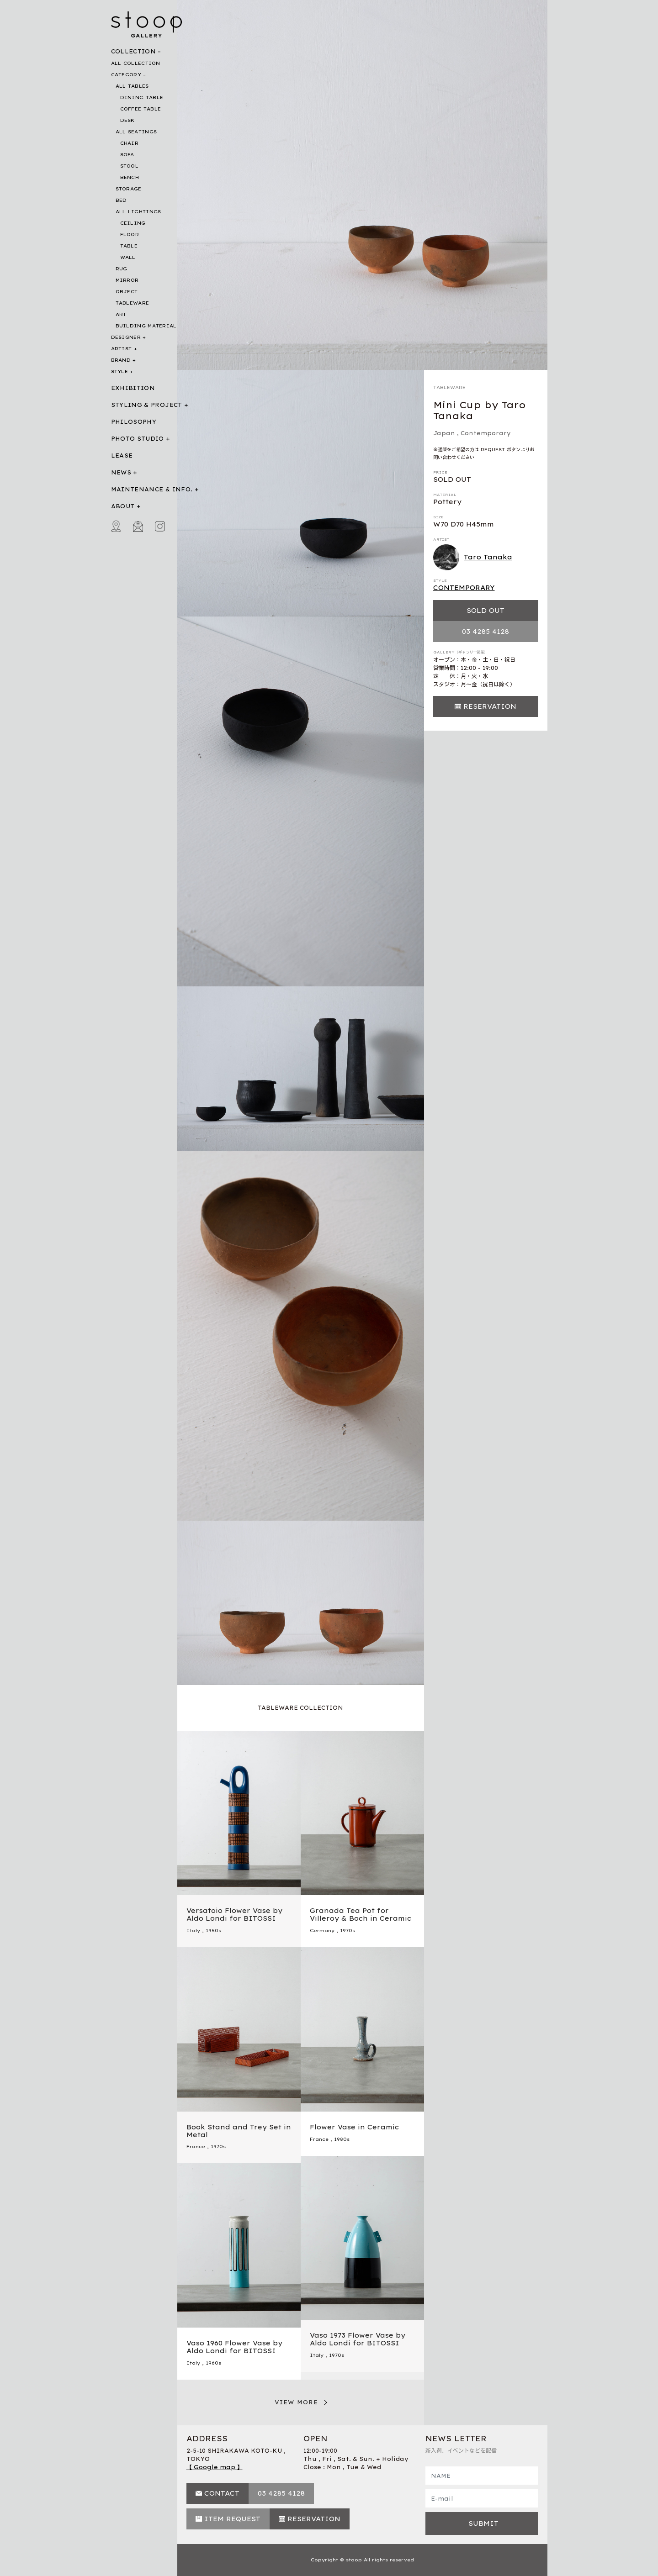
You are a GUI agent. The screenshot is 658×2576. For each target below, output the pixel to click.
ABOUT (123, 506)
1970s (347, 1930)
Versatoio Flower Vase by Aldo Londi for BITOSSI (234, 1915)
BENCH (129, 177)
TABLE (129, 246)
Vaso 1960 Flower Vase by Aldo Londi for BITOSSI (234, 2347)
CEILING (133, 223)
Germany (322, 1930)
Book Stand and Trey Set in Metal (238, 2131)
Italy (193, 1930)
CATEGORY (126, 75)
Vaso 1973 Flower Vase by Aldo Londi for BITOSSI (357, 2339)
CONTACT (221, 2493)
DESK (127, 120)
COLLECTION (133, 51)
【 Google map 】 (214, 2467)
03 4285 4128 (485, 631)
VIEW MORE (296, 2402)
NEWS (121, 472)
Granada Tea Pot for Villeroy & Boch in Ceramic (360, 1915)
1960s (213, 2363)
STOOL (129, 166)
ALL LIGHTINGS (138, 212)
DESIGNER (126, 337)
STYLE (119, 371)
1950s (213, 1930)
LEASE (122, 455)
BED (121, 200)
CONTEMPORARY (464, 588)
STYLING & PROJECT (146, 404)
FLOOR (129, 234)
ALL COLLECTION (135, 63)
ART (121, 314)
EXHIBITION (133, 388)
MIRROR (127, 280)
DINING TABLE (142, 97)
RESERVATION (489, 706)
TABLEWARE (132, 303)
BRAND (121, 360)
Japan (444, 433)
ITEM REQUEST (232, 2519)
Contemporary (486, 433)
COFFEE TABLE (140, 109)
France (195, 2146)
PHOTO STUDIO (137, 438)
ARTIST (121, 349)
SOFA (127, 155)
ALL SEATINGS (136, 132)
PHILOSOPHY (134, 421)
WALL (128, 257)
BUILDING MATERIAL (146, 326)
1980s (342, 2139)
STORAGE (129, 189)
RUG (121, 269)
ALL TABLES (132, 86)
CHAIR (129, 143)
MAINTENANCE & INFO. (152, 489)
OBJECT (127, 292)
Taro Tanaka (473, 557)
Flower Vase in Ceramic (354, 2127)
